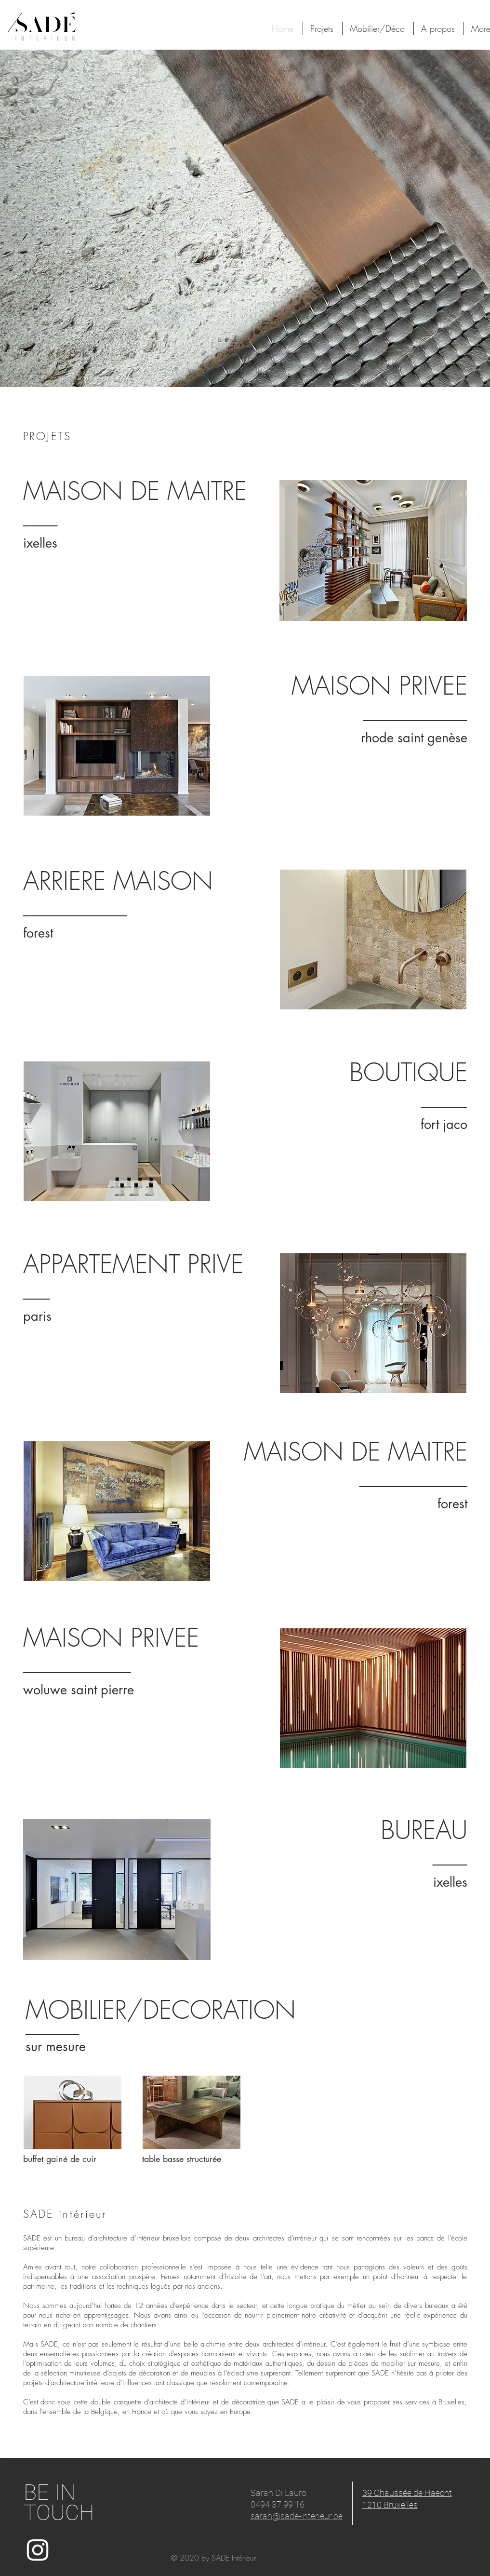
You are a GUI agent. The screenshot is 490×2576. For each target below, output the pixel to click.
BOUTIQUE (408, 1072)
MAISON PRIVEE (111, 1637)
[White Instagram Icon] (37, 2550)
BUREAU (424, 1830)
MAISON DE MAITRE (135, 491)
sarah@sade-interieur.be (297, 2516)
